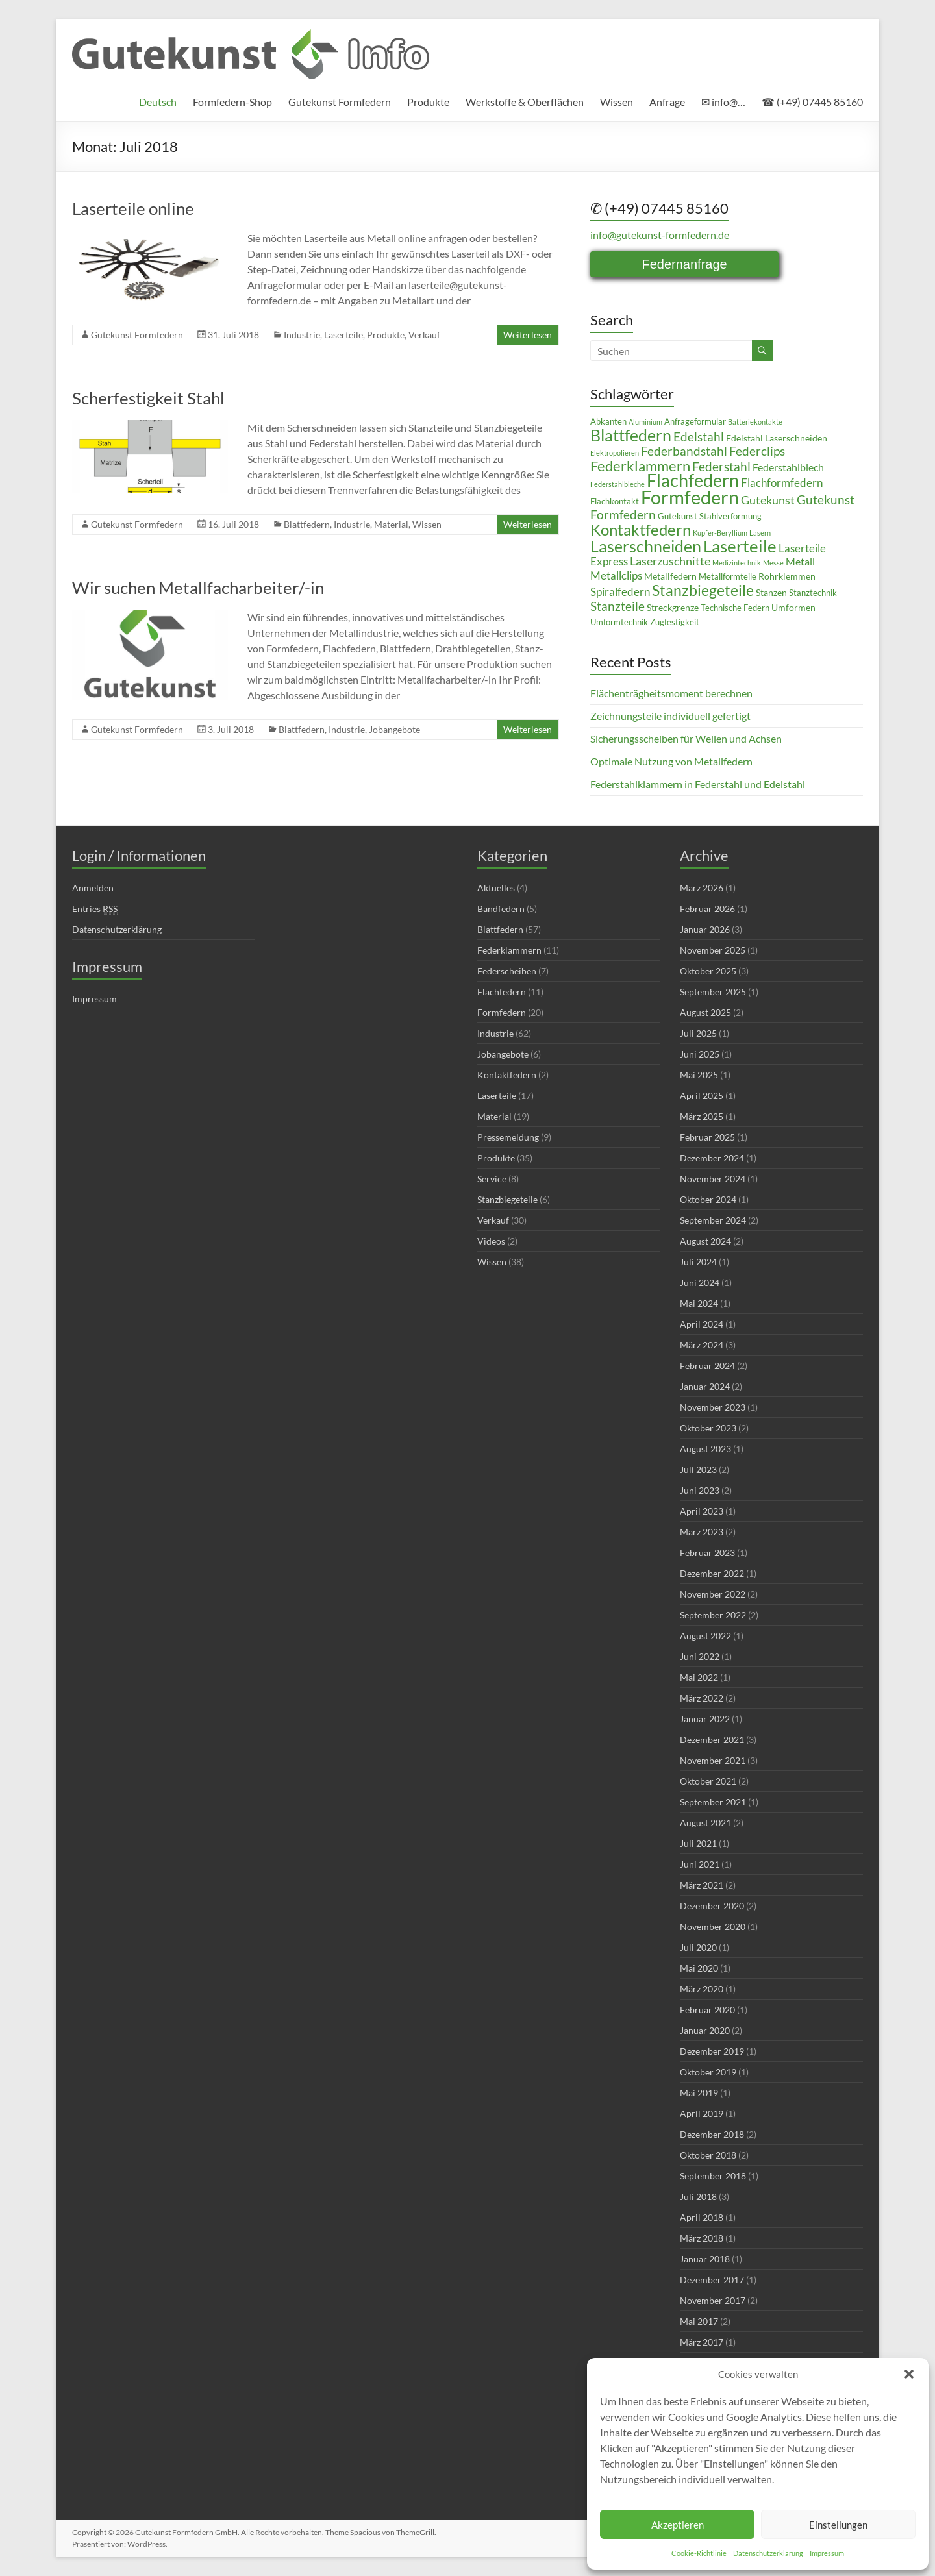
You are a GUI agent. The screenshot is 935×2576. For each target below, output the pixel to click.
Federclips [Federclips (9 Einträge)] (757, 451)
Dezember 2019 (712, 2051)
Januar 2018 (705, 2258)
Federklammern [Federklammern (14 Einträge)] (640, 466)
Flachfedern (501, 991)
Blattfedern (307, 524)
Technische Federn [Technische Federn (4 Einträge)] (735, 608)
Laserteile (343, 334)
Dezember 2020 (712, 1905)
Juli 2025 (698, 1033)
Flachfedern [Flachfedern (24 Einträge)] (693, 480)
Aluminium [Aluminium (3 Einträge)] (645, 421)
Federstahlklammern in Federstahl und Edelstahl (697, 784)
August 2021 (705, 1822)
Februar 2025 (707, 1137)
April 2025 (701, 1095)
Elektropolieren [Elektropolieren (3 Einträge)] (614, 453)
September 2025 (713, 991)
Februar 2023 (707, 1552)
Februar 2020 (707, 2009)
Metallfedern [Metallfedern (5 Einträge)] (670, 576)
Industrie (302, 334)
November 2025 (712, 950)
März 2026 (701, 887)
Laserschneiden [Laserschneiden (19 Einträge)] (645, 546)
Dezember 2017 (712, 2279)
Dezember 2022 (712, 1573)
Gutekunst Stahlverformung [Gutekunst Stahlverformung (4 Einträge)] (710, 516)
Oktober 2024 (708, 1199)
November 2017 (712, 2300)
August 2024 (705, 1240)
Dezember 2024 (712, 1157)
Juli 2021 (698, 1843)
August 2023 (705, 1448)
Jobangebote (394, 729)
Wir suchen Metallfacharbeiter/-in (198, 587)
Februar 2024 (707, 1365)
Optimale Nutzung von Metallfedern (671, 761)
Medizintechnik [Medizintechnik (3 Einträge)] (736, 562)
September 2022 (713, 1614)
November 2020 (712, 1926)
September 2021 (713, 1801)
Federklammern (509, 950)
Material (391, 524)
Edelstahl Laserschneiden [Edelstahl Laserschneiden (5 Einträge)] (776, 437)
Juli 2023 (698, 1469)
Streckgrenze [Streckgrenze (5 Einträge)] (673, 607)
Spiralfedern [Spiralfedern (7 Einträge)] (620, 592)
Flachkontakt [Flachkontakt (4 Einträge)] (614, 501)
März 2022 (701, 1697)
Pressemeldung (508, 1137)
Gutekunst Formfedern (339, 101)
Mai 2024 (699, 1303)
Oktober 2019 (708, 2071)
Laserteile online (133, 208)
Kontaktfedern (506, 1074)
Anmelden (93, 887)
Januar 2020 (705, 2030)
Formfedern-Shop (232, 101)
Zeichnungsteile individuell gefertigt (670, 716)
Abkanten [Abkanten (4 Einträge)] (608, 422)
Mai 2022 (699, 1677)
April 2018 (701, 2217)
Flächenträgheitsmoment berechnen (671, 693)
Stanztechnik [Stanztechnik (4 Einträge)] (813, 593)
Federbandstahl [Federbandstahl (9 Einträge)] (684, 451)
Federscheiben (506, 970)
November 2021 (712, 1760)
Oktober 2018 (708, 2155)
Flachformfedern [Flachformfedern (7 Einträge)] (782, 483)
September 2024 (713, 1220)
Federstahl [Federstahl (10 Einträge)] (721, 466)
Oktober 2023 (708, 1427)
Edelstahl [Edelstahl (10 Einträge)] (698, 436)
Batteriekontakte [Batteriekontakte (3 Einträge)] (755, 421)
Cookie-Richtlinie (699, 2553)
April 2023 (701, 1511)
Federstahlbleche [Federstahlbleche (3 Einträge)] (617, 484)
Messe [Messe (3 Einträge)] (773, 562)
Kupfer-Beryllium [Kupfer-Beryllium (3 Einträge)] (720, 532)
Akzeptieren (677, 2525)
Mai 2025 (699, 1074)
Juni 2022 (699, 1656)
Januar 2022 (705, 1718)
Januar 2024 (705, 1386)
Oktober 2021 (708, 1781)
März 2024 (701, 1344)
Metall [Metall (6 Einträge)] (800, 561)
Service (491, 1178)
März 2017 (701, 2341)
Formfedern (501, 1012)
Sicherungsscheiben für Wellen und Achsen (686, 738)
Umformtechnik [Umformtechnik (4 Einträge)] (619, 622)
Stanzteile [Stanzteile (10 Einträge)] (617, 606)
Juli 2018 (698, 2196)
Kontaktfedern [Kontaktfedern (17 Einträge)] (640, 530)
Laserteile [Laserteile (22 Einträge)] (740, 546)
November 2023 (712, 1407)
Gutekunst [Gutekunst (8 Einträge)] (768, 500)
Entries (95, 909)
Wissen (616, 101)
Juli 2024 (698, 1261)
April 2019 (701, 2113)
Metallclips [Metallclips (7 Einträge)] (616, 575)
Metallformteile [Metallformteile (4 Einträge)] (727, 577)
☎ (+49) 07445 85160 (812, 101)
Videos (491, 1240)
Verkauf (424, 334)
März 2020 (701, 1988)
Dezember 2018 (712, 2134)
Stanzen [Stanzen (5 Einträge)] (771, 592)
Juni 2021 (699, 1864)
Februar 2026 (707, 908)
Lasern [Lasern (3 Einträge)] (760, 532)
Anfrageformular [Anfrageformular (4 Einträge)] (695, 422)
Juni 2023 (699, 1490)
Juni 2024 (699, 1282)
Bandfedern (501, 908)
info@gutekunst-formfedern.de (659, 235)
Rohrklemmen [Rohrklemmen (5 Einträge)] (787, 576)
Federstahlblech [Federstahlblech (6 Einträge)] (788, 467)
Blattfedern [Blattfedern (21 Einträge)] (630, 435)
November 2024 (712, 1178)
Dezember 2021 (712, 1739)
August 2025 (705, 1012)
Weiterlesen (527, 334)
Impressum (827, 2553)
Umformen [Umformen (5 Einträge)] (793, 607)
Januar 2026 (705, 929)
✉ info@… (723, 101)
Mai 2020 (699, 1968)
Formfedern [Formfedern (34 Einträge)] (690, 497)
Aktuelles (496, 887)
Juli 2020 (698, 1947)
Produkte (428, 101)
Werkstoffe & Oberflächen (525, 101)
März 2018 (701, 2238)
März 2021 (701, 1884)
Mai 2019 (699, 2092)
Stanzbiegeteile (507, 1199)
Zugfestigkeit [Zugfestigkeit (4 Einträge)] (674, 622)
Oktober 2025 (708, 970)
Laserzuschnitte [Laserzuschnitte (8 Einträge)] (670, 561)
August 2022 (705, 1635)
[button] (909, 2374)
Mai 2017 (699, 2321)
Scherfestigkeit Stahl (148, 398)
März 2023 (701, 1531)
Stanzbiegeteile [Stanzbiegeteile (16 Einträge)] (703, 590)
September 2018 (713, 2175)
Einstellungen (838, 2525)
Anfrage (667, 101)
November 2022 (712, 1594)
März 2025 (701, 1116)
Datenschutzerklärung (768, 2553)
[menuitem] (158, 102)
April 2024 (701, 1324)
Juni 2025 (699, 1053)
